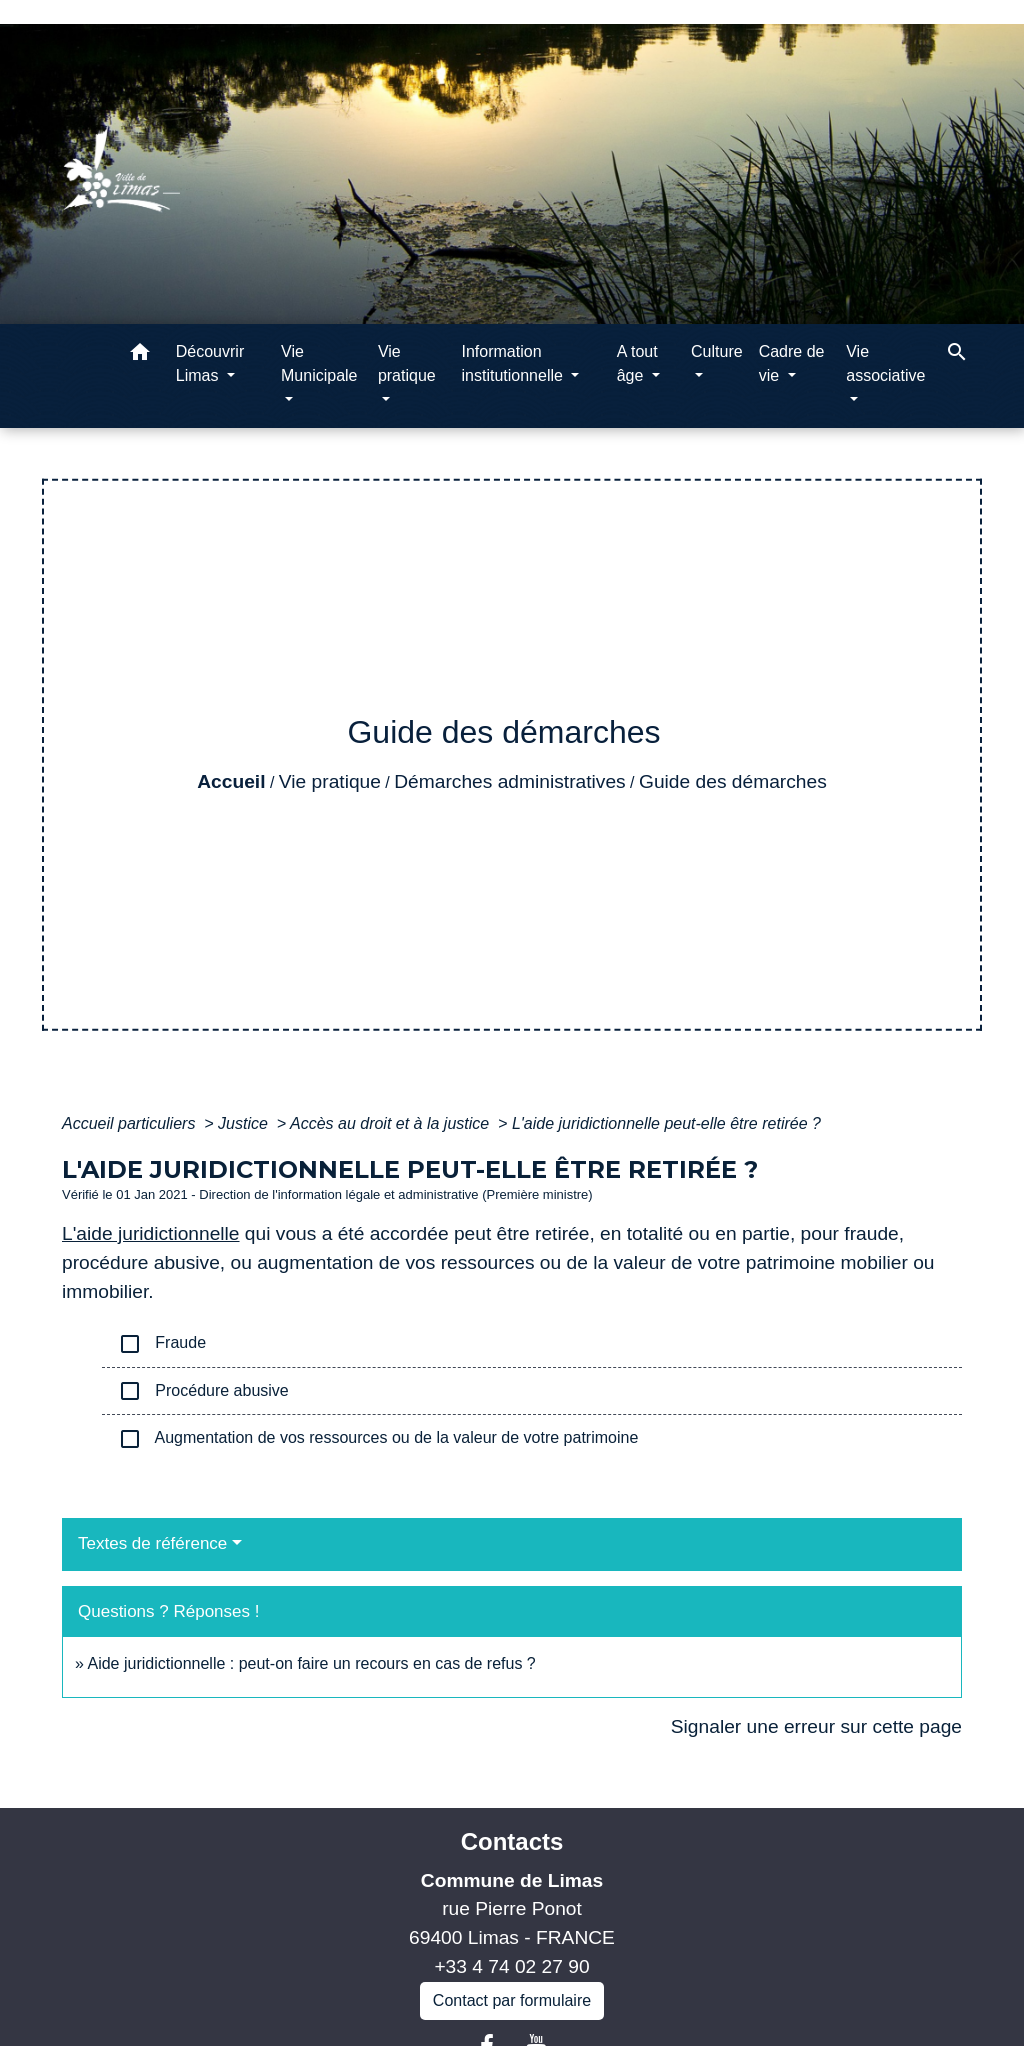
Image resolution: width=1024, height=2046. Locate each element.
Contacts (512, 1841)
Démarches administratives (509, 781)
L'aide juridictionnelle (151, 1233)
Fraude (162, 1344)
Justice (245, 1123)
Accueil (231, 781)
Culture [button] (717, 351)
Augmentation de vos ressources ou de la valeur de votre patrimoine (378, 1439)
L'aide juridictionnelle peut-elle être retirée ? (666, 1123)
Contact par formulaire (512, 2000)
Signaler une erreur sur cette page (816, 1726)
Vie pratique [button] (407, 363)
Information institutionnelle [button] (514, 363)
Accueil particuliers (131, 1123)
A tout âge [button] (637, 363)
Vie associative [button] (885, 363)
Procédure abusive (203, 1391)
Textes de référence (152, 1543)
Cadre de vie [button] (792, 363)
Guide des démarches (733, 781)
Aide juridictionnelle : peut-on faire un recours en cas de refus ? (311, 1663)
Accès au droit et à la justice (392, 1123)
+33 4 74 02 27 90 (511, 1966)
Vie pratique (330, 781)
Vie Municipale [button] (319, 363)
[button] (140, 355)
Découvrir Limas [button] (210, 363)
